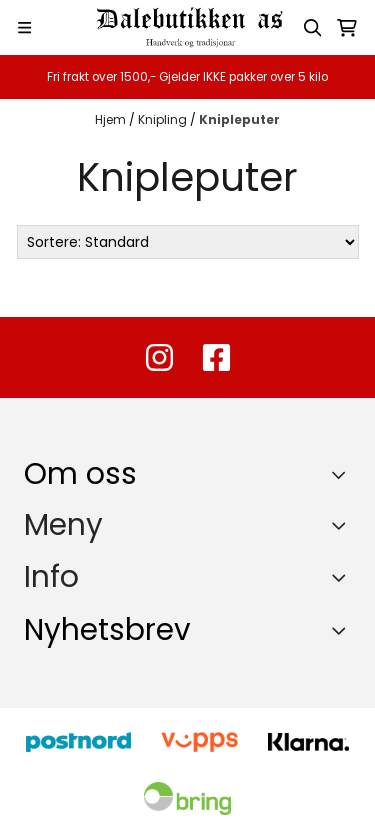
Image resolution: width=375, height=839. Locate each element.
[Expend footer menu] (343, 525)
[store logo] (188, 27)
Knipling (164, 119)
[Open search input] (313, 28)
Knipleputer (239, 119)
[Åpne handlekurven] (347, 28)
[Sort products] (188, 242)
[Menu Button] (24, 27)
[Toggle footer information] (343, 474)
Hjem (112, 119)
